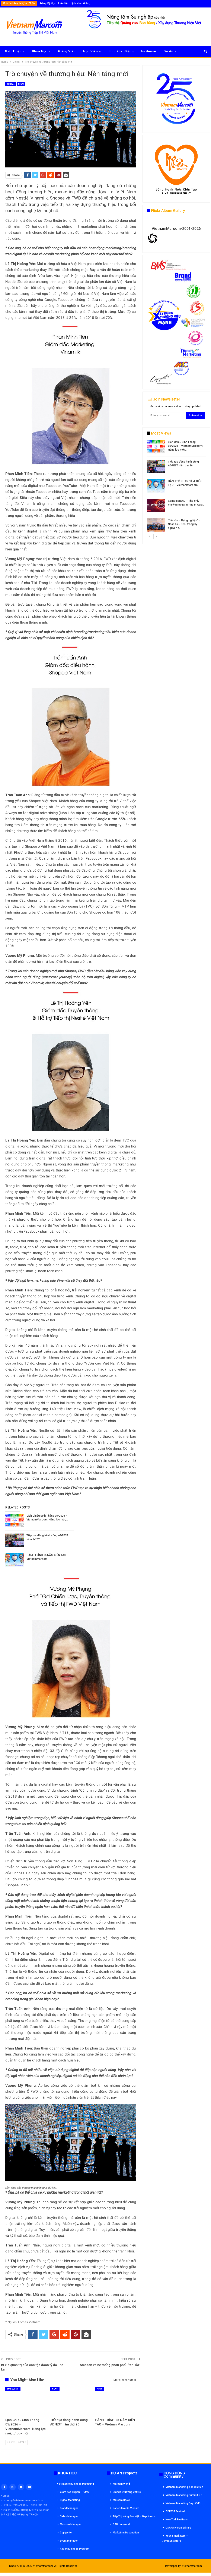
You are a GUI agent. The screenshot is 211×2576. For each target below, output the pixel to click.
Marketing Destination (126, 2532)
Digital (11, 84)
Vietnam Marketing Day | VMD (183, 2503)
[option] (176, 487)
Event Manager (69, 2540)
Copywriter (66, 2532)
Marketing (13, 2389)
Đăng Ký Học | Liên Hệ (54, 3)
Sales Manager (69, 2516)
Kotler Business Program (74, 2548)
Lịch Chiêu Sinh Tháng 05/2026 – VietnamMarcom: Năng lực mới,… (185, 445)
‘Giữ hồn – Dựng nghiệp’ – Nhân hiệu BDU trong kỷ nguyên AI (184, 524)
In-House (148, 51)
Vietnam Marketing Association (184, 2487)
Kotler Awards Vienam (126, 2508)
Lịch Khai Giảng (80, 3)
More (188, 51)
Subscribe (195, 415)
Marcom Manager (70, 2524)
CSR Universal (121, 2524)
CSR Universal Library (178, 2527)
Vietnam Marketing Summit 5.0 (184, 2495)
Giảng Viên (67, 51)
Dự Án (168, 51)
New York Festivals (177, 2519)
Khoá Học (39, 51)
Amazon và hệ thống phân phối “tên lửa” (110, 2365)
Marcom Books (122, 2500)
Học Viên (90, 51)
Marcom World (121, 2483)
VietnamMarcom (192, 2565)
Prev (11, 2442)
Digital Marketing (70, 2500)
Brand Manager (69, 2508)
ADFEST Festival (175, 2511)
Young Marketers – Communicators (175, 2538)
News (21, 84)
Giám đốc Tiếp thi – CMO (74, 2491)
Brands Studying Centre (127, 2491)
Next (22, 2442)
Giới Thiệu (13, 51)
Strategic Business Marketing (75, 2483)
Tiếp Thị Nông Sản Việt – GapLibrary (134, 2516)
